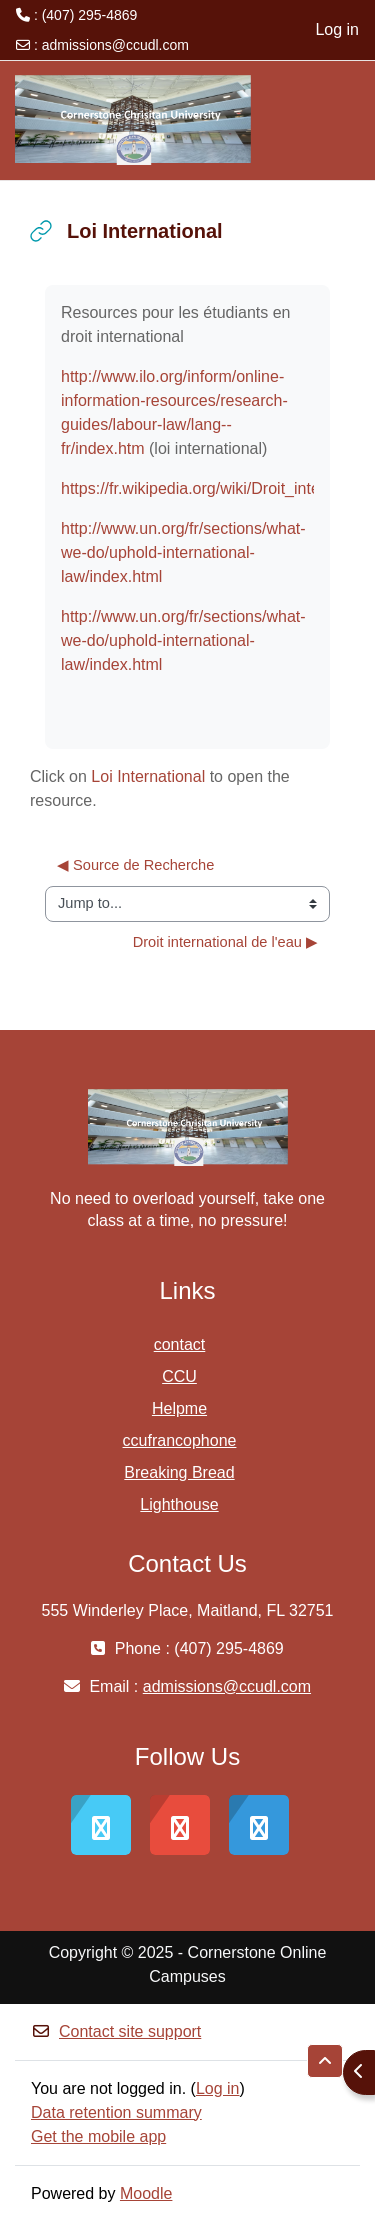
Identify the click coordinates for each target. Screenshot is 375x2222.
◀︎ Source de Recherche (135, 865)
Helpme (179, 1408)
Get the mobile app (98, 2136)
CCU (179, 1376)
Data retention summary (116, 2112)
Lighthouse (179, 1504)
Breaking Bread (179, 1472)
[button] (325, 2061)
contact (180, 1344)
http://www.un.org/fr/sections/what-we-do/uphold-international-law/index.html (183, 552)
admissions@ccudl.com (115, 45)
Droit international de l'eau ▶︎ (225, 942)
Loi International (148, 776)
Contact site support (116, 2031)
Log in (337, 29)
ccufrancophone (180, 1440)
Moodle (146, 2193)
